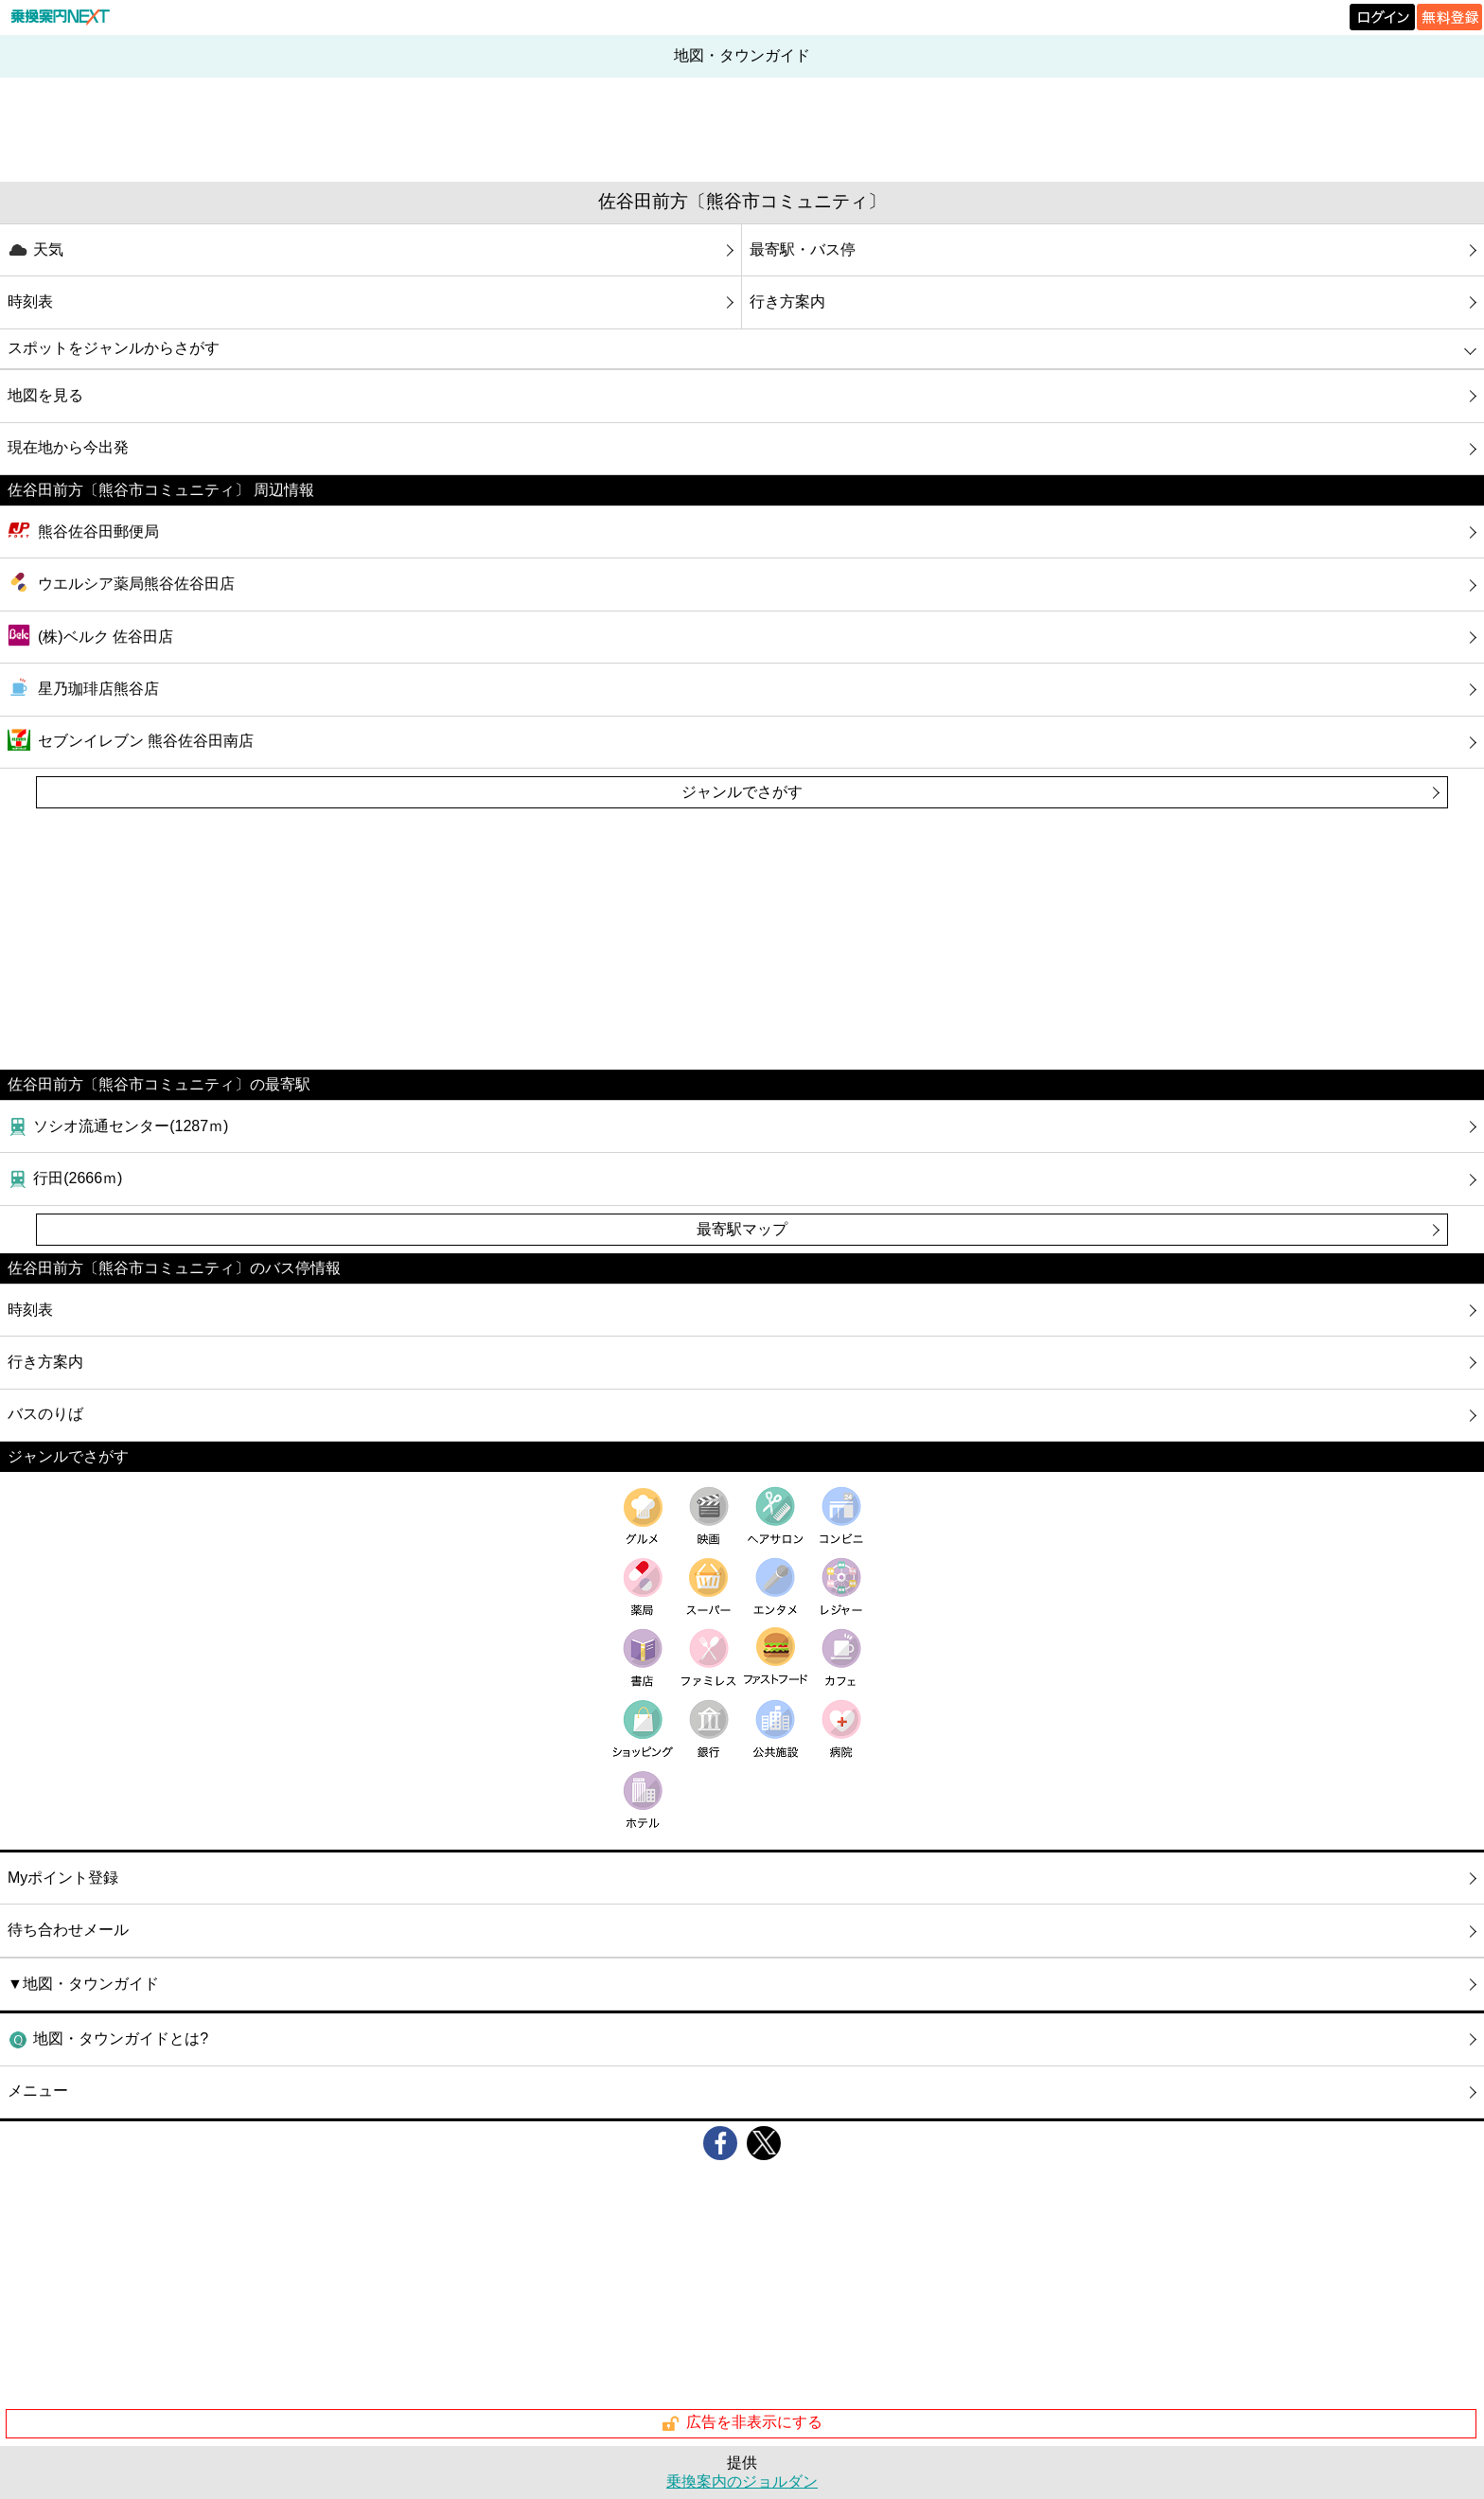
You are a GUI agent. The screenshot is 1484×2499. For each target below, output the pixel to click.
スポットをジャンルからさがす (114, 348)
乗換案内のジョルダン (742, 2481)
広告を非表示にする (741, 2423)
